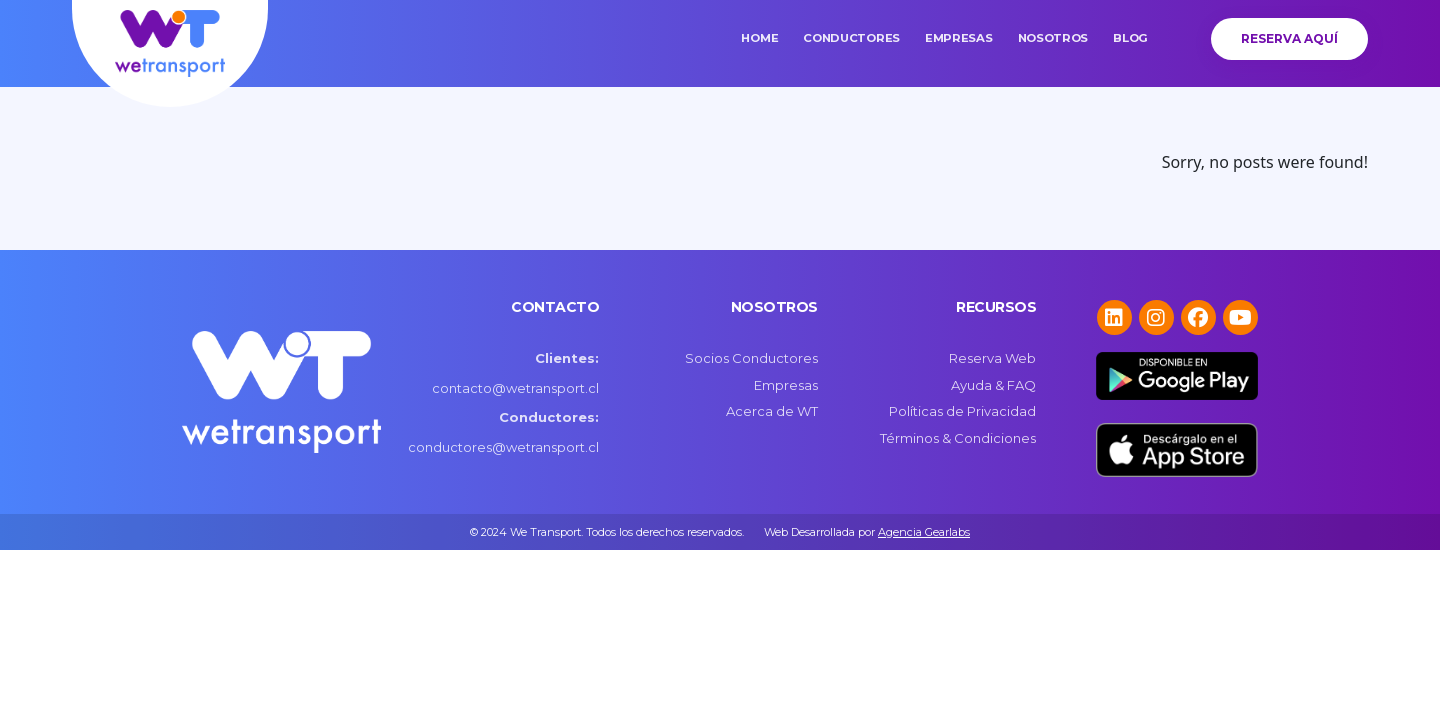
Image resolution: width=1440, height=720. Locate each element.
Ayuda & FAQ (993, 385)
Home (759, 38)
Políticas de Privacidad (962, 411)
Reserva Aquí (1289, 38)
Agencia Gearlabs (924, 532)
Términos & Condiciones (958, 438)
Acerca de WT (772, 411)
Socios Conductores (751, 358)
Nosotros (1053, 38)
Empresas (959, 38)
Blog (1130, 38)
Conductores (851, 38)
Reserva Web (992, 358)
